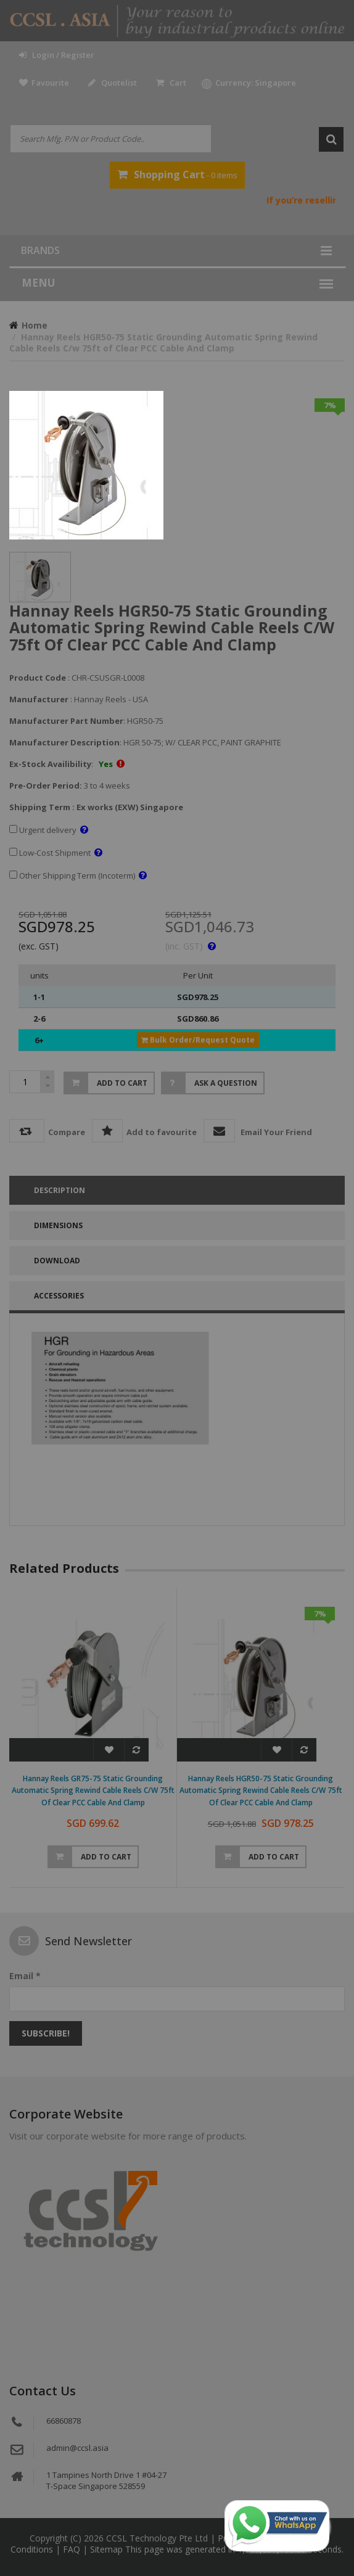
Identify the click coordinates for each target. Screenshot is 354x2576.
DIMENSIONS (58, 1225)
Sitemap (107, 2549)
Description (59, 1190)
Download (57, 1260)
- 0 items (177, 174)
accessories (59, 1295)
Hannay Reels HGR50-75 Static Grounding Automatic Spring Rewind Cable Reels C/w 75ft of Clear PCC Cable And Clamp (260, 1790)
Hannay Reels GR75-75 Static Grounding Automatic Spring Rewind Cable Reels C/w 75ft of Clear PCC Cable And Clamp (93, 1790)
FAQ (73, 2549)
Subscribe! (46, 2033)
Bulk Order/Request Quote (198, 1040)
